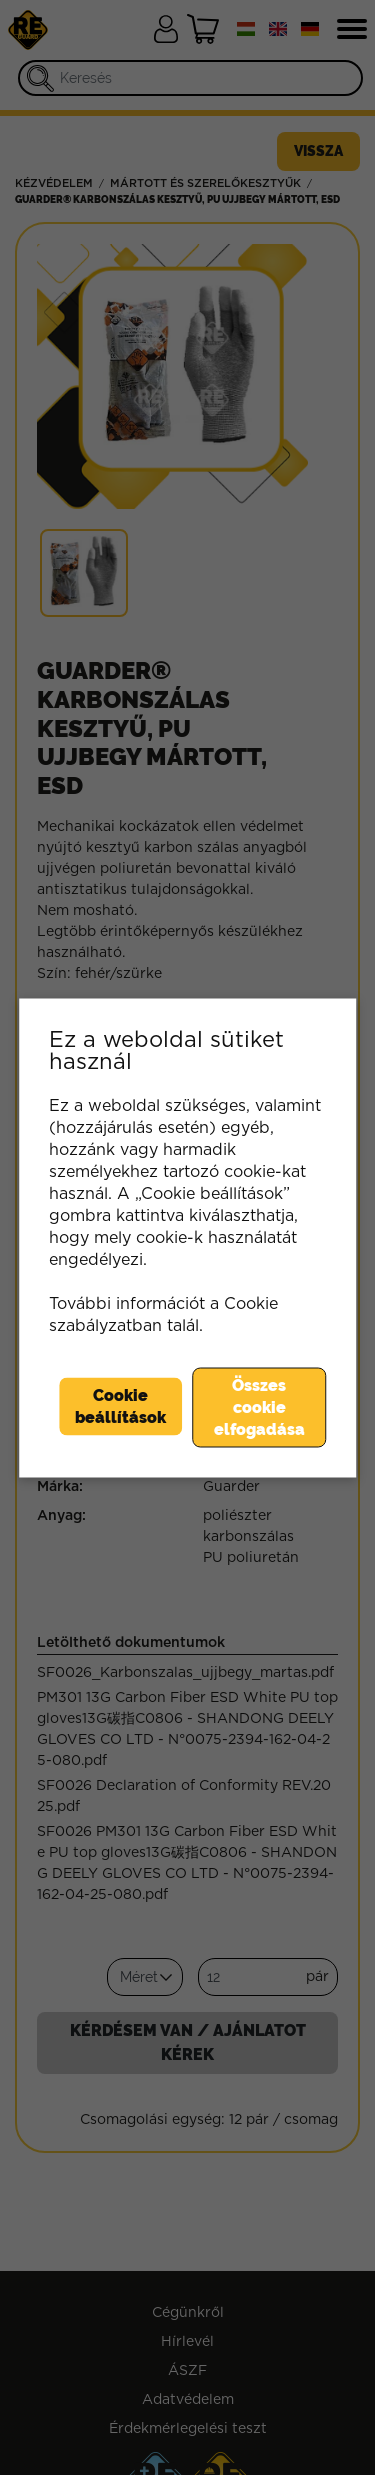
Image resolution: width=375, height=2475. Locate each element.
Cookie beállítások (120, 1405)
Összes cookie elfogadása (259, 1406)
